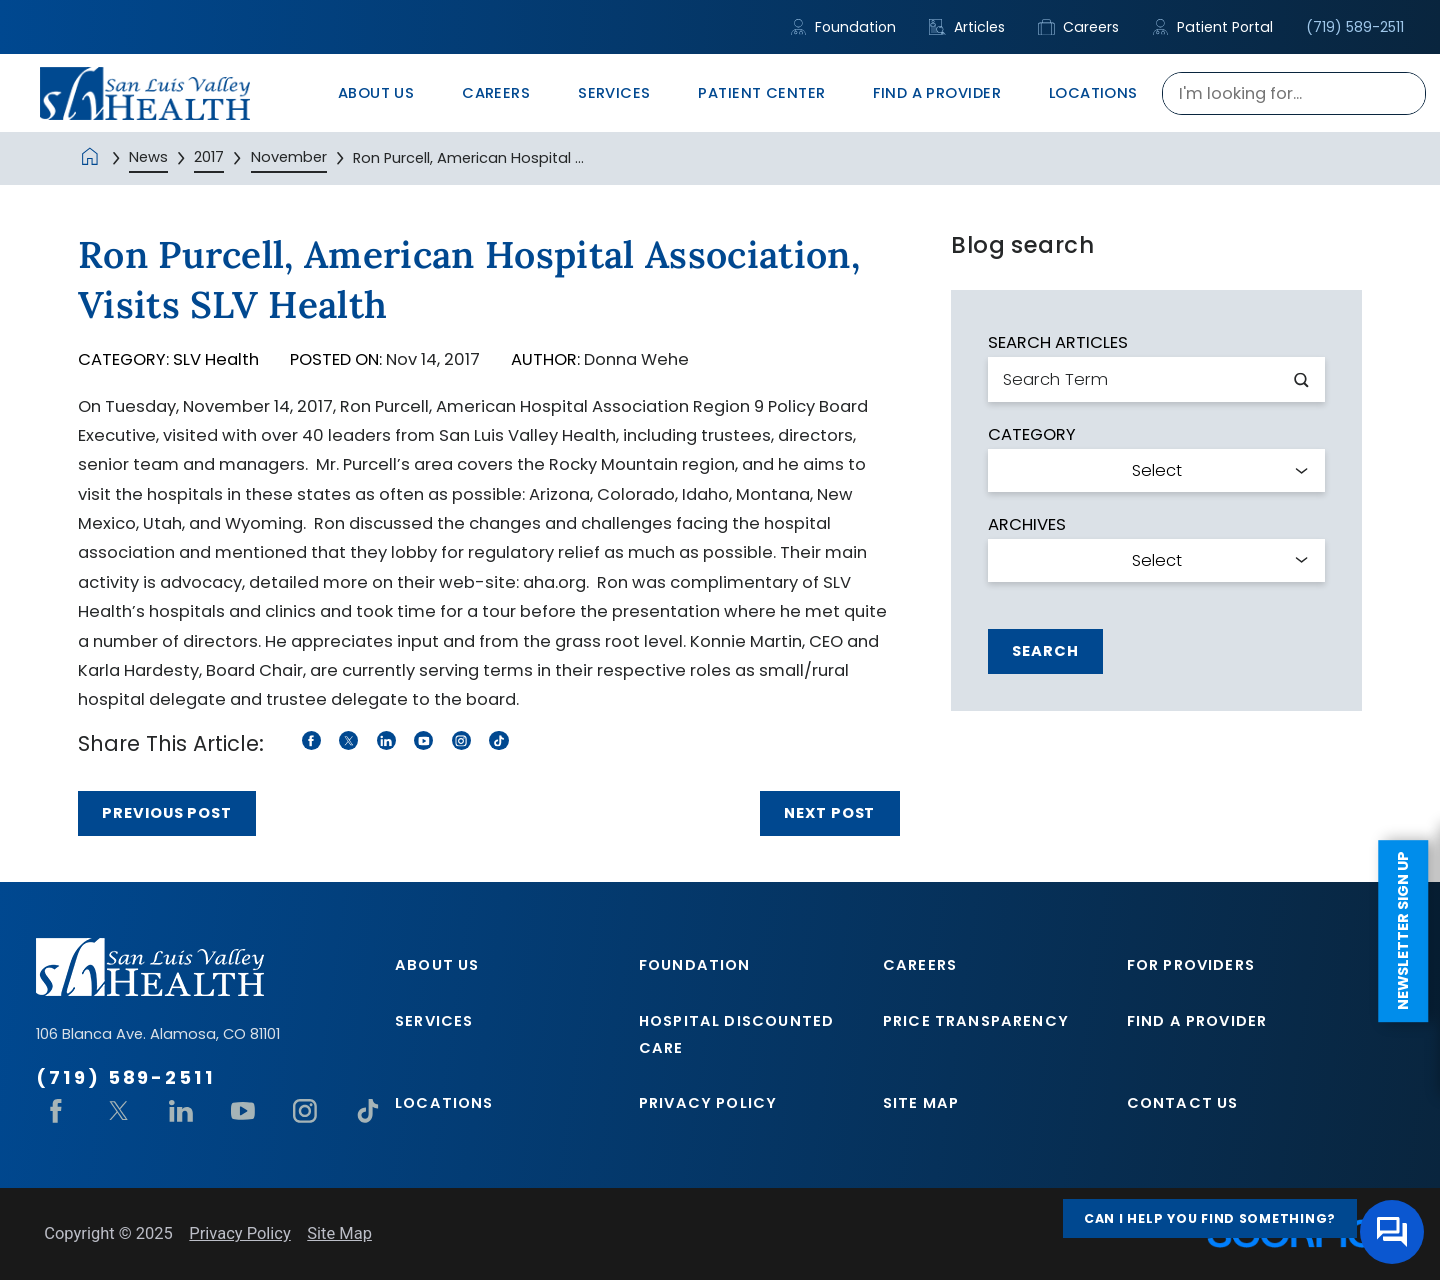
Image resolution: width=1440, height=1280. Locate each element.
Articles (967, 27)
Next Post (829, 813)
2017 (209, 157)
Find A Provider (1197, 1021)
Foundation (843, 27)
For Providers (1191, 965)
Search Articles (1058, 343)
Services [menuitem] (614, 93)
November (289, 157)
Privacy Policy (708, 1103)
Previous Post (166, 813)
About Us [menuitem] (376, 93)
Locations (444, 1103)
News (148, 157)
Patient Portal (1212, 27)
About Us (437, 965)
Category (1032, 435)
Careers (1078, 27)
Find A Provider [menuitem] (937, 93)
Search (1045, 651)
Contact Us (1183, 1103)
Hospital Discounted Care (736, 1034)
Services (434, 1021)
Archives (1027, 525)
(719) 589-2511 (1355, 27)
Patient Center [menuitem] (761, 93)
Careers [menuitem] (496, 93)
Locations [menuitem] (1093, 93)
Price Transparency (976, 1021)
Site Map (921, 1103)
